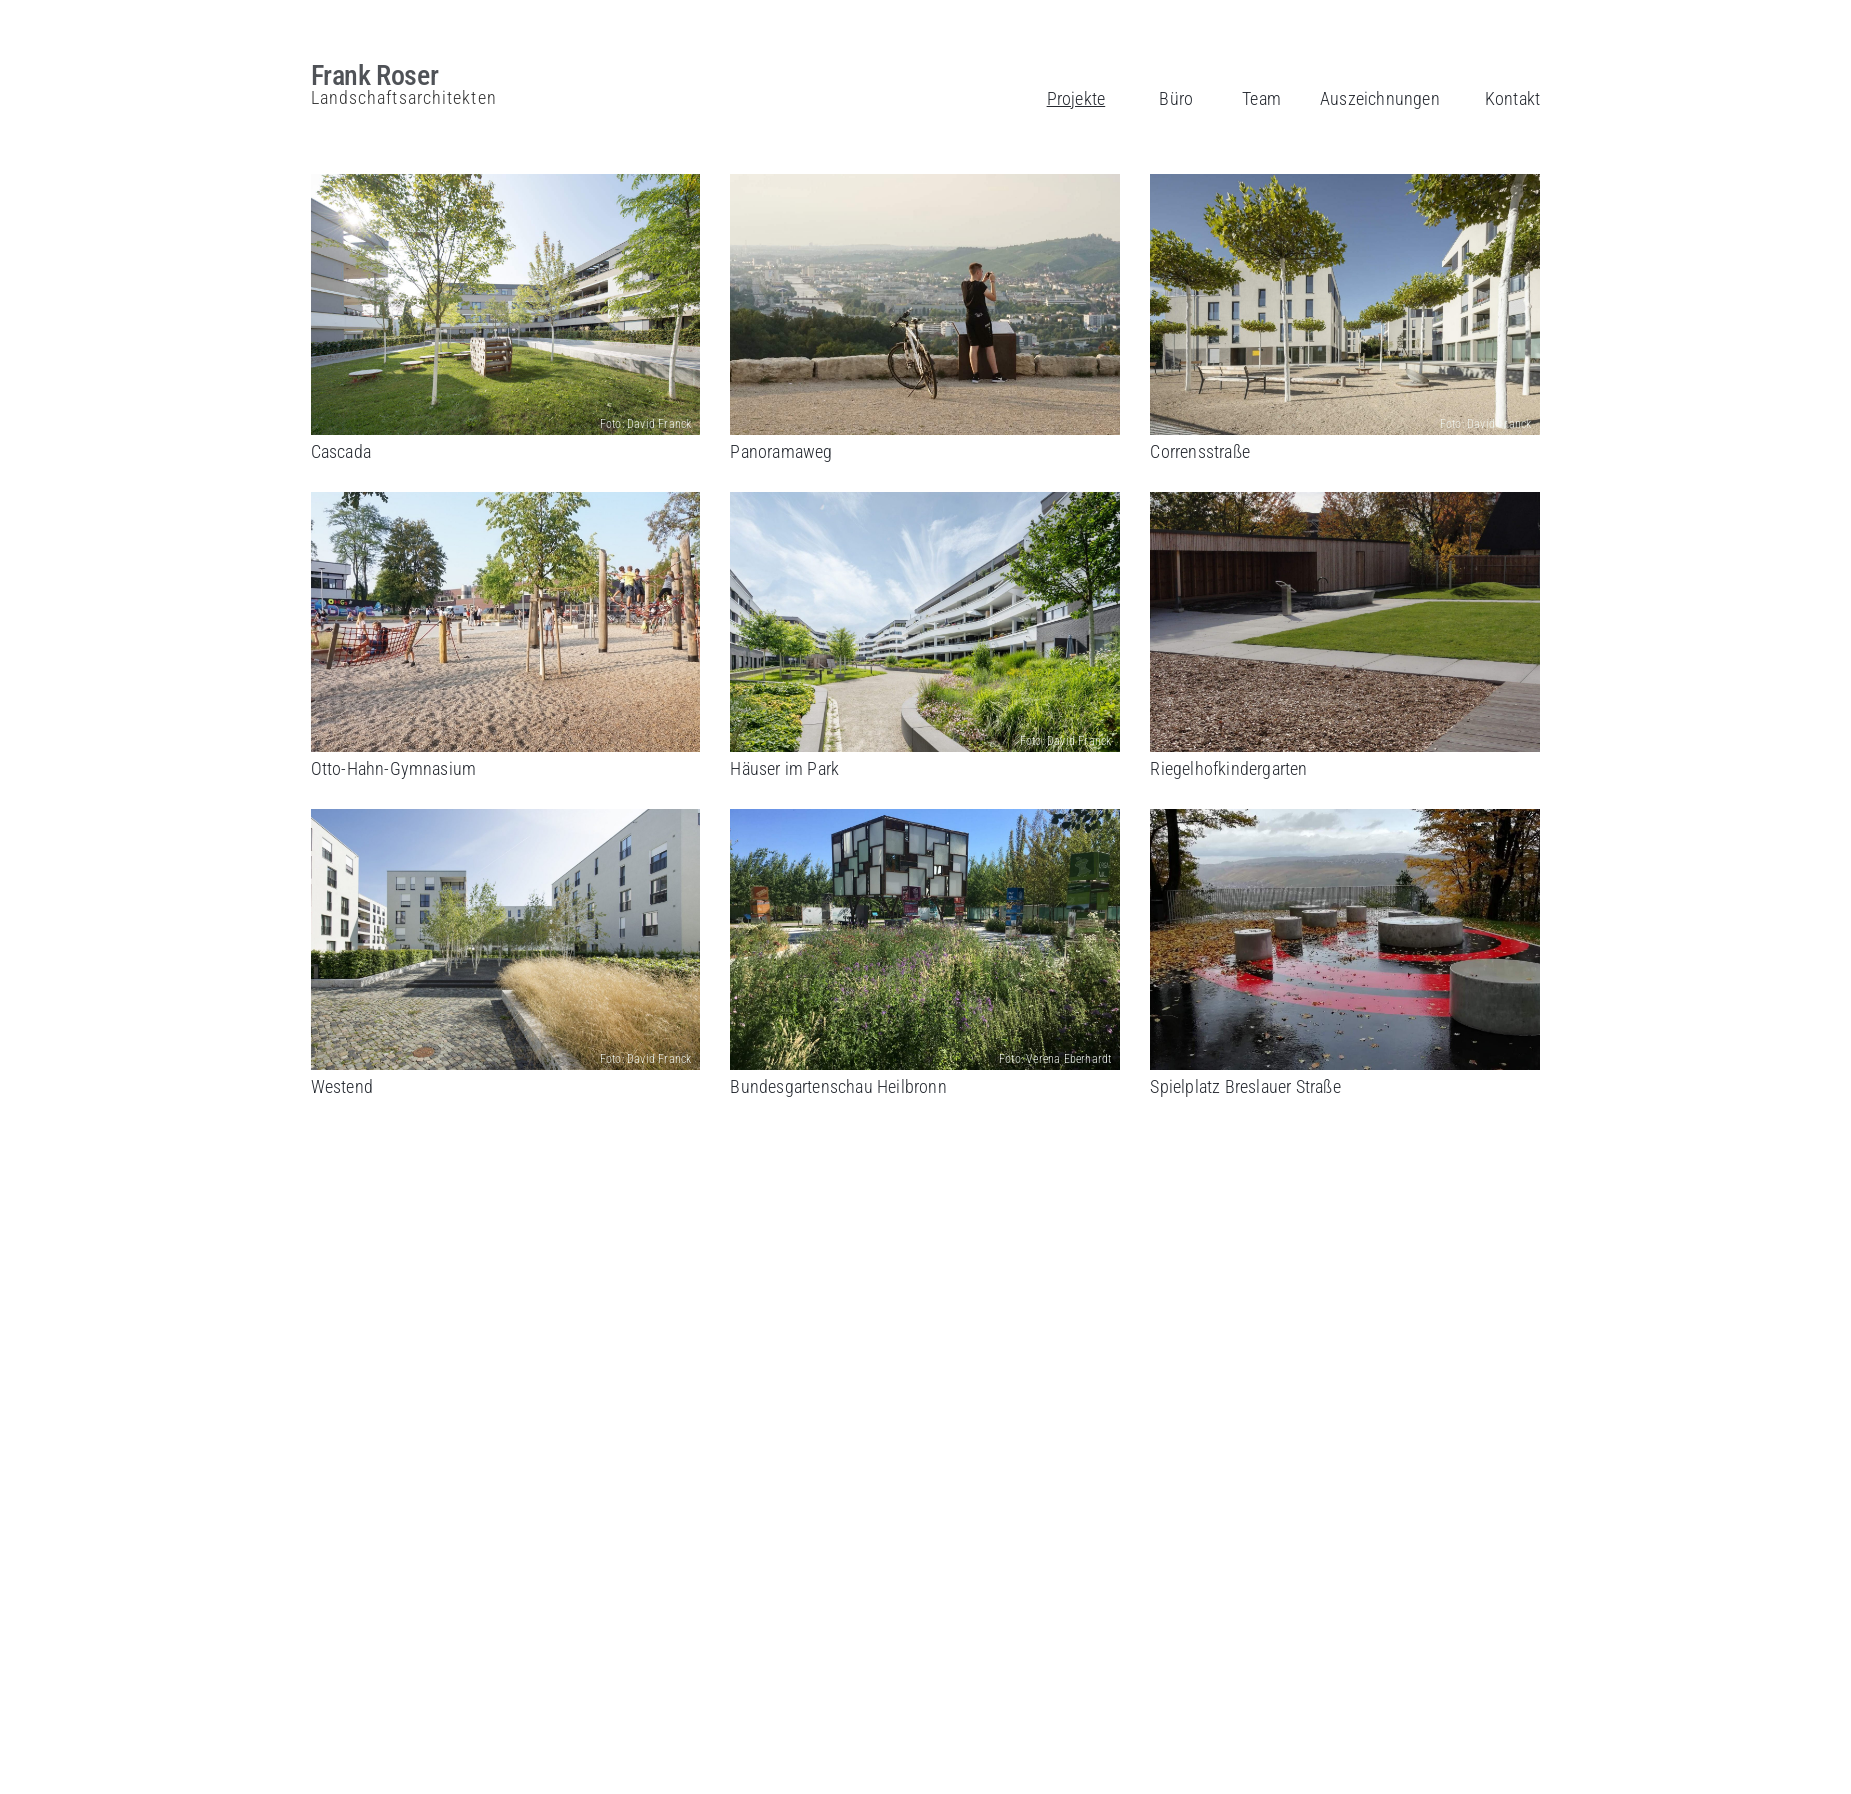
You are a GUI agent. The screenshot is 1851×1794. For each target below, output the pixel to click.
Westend (342, 1086)
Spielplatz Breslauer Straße (1245, 1086)
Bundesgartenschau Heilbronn (838, 1086)
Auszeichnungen (1380, 98)
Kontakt (1512, 98)
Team (1261, 98)
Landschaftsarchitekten (404, 97)
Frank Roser (375, 75)
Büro (1176, 98)
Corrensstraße (1200, 451)
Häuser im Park (784, 768)
